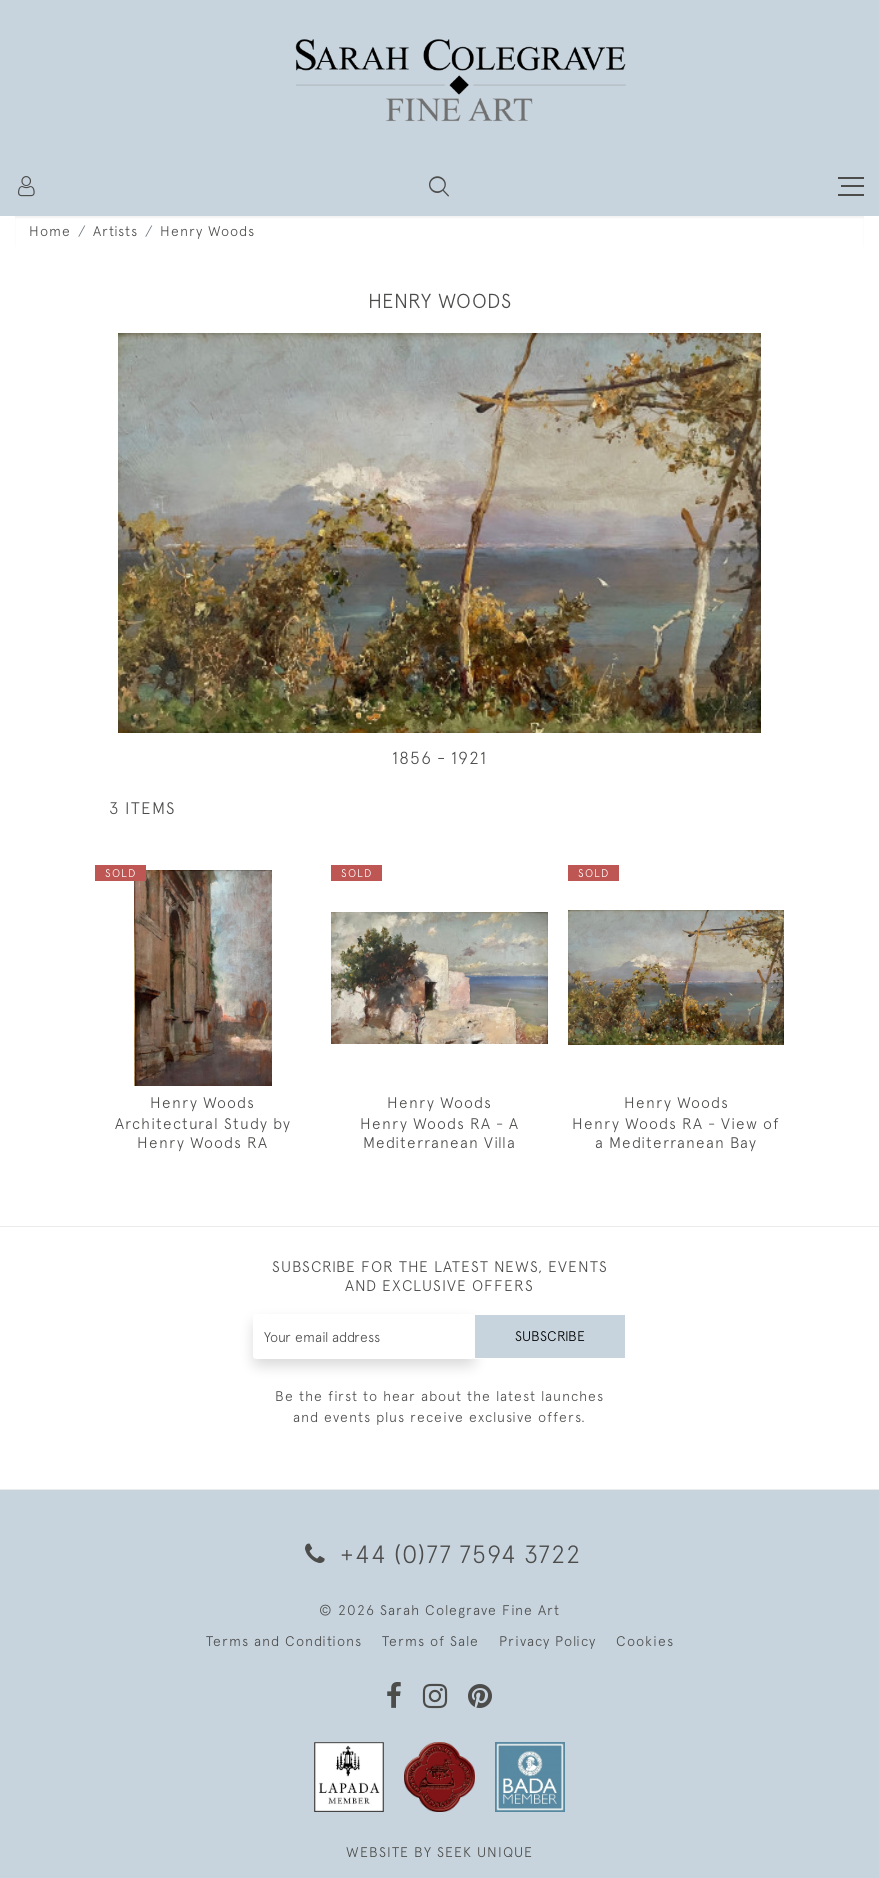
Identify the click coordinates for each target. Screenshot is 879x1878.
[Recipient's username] (364, 1336)
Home (50, 231)
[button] (439, 186)
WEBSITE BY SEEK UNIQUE (439, 1852)
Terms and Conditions (284, 1641)
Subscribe (550, 1336)
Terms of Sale (430, 1641)
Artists (115, 231)
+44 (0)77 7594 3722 (439, 1553)
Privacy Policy (547, 1641)
